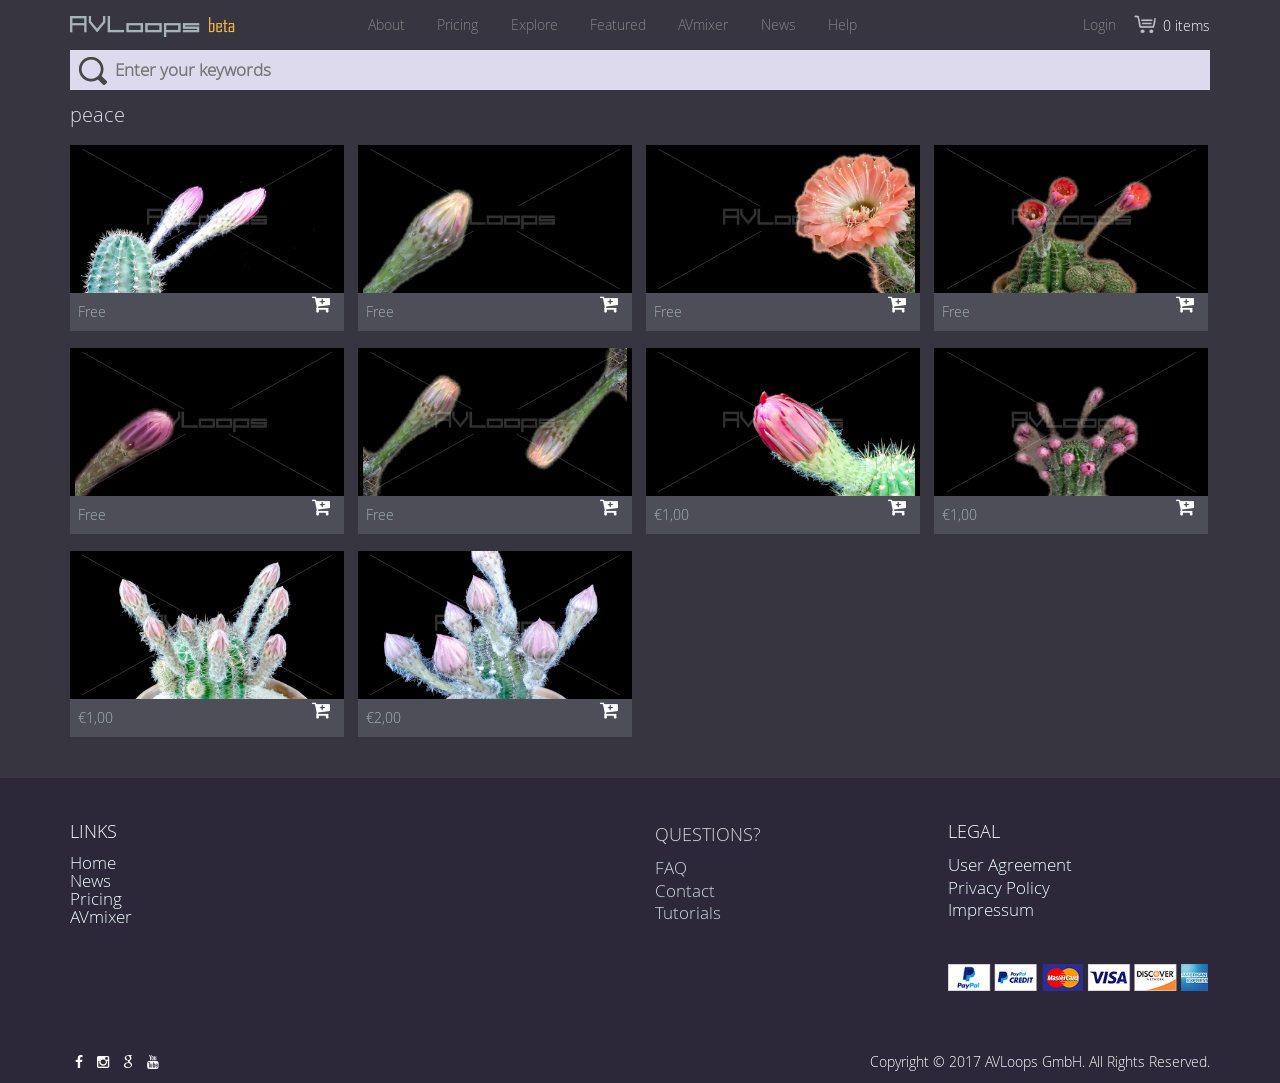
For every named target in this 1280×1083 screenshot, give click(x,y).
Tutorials (688, 918)
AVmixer (709, 24)
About (369, 24)
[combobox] (640, 70)
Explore (528, 24)
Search (92, 70)
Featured (618, 24)
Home (93, 862)
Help (859, 24)
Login (1099, 24)
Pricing (446, 24)
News (789, 24)
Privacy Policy (999, 887)
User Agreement (1010, 864)
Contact (685, 896)
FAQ (671, 873)
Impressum (991, 909)
